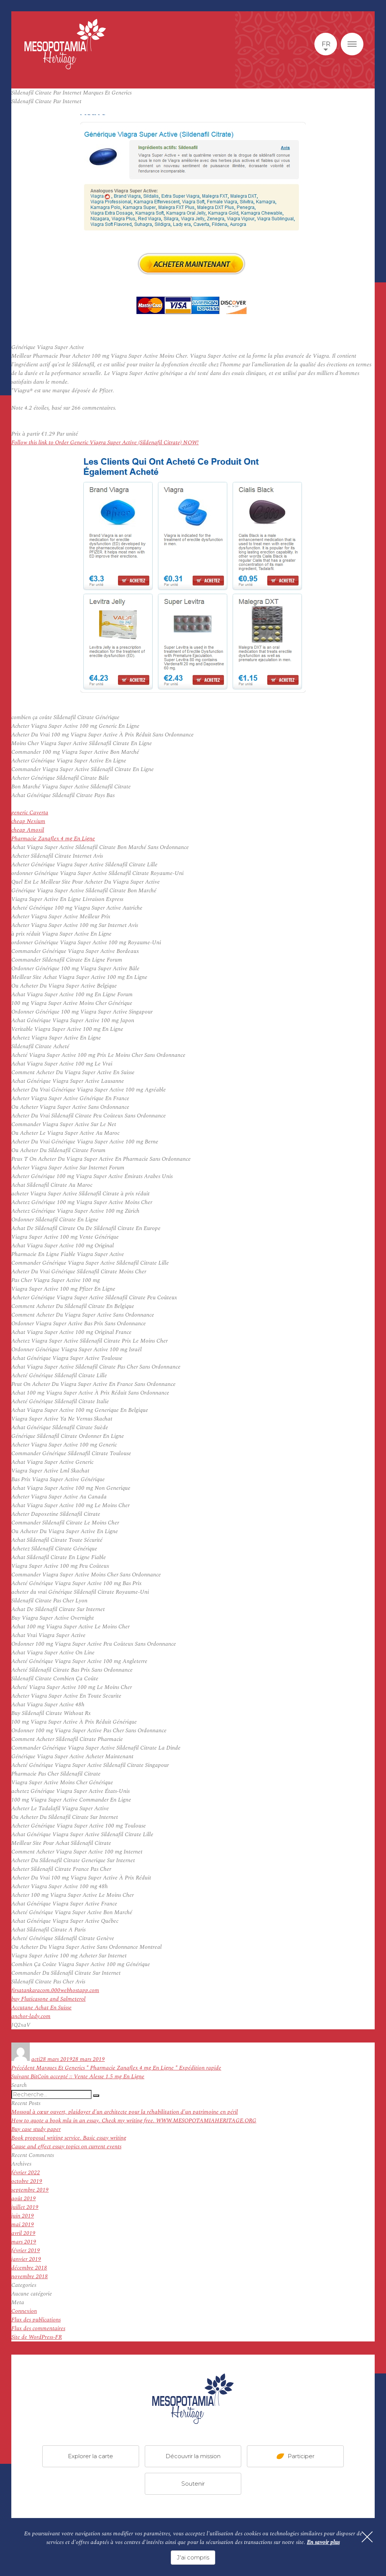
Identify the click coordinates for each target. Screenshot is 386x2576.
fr (326, 44)
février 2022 (25, 2172)
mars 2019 (23, 2242)
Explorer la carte (90, 2456)
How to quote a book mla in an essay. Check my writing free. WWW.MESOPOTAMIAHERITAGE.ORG (133, 2120)
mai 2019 (22, 2224)
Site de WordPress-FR (36, 2337)
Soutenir (193, 2483)
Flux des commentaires (38, 2328)
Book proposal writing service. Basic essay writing (68, 2138)
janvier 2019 (26, 2259)
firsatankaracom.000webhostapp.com (55, 1990)
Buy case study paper (36, 2129)
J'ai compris (193, 2557)
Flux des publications (36, 2319)
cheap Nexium (28, 821)
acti (35, 2059)
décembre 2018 (29, 2268)
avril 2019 (23, 2233)
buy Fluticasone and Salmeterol (48, 1999)
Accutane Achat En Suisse (41, 2007)
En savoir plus (323, 2542)
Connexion (24, 2311)
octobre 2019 (26, 2181)
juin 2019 (22, 2216)
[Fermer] (367, 2536)
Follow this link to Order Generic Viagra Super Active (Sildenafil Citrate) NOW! (105, 442)
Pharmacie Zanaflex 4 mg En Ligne (53, 838)
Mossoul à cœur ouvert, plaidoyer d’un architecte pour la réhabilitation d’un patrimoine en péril (124, 2112)
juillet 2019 (24, 2207)
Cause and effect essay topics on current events (66, 2146)
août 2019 (23, 2198)
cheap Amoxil (27, 830)
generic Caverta (29, 812)
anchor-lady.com (31, 2016)
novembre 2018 (29, 2276)
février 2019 (25, 2250)
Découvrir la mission (193, 2456)
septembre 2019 (30, 2190)
